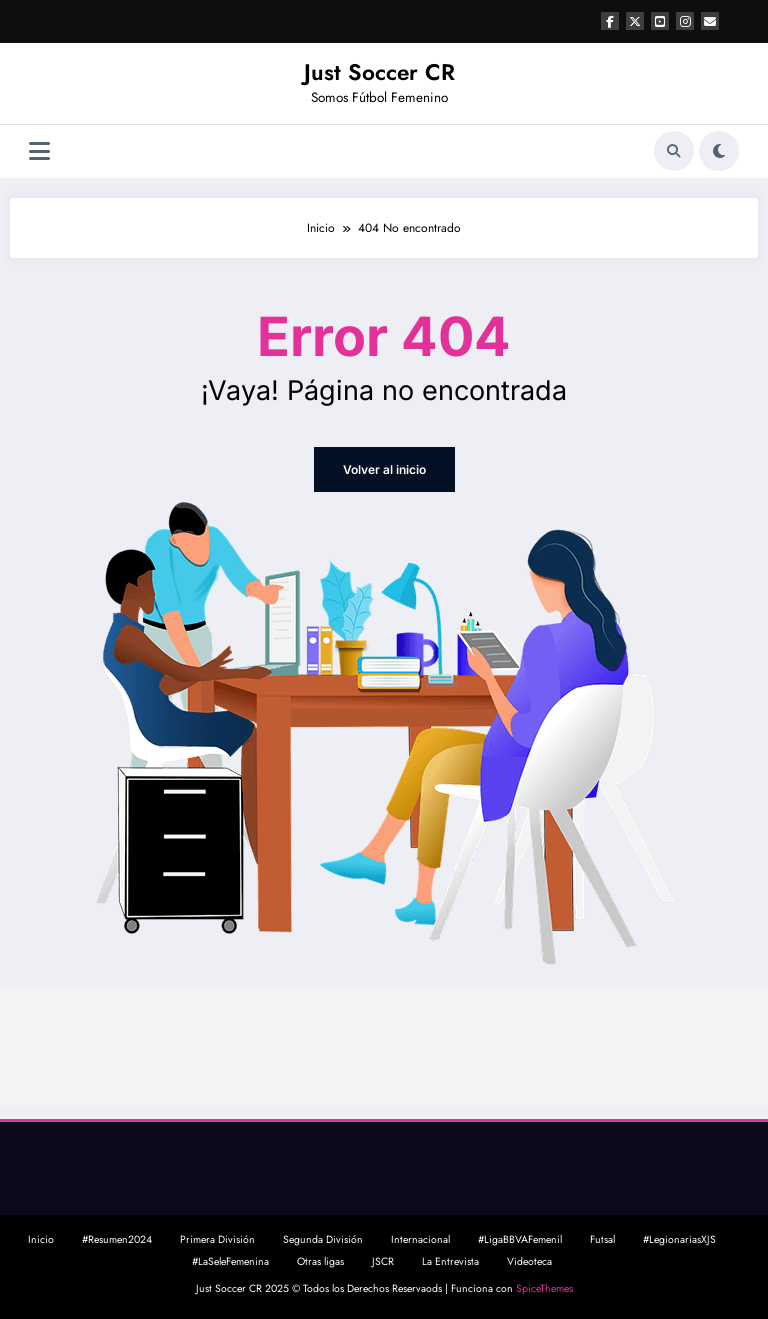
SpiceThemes (544, 1288)
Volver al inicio (384, 469)
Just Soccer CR (379, 72)
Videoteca (529, 1261)
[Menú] (39, 151)
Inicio (41, 1239)
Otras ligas (320, 1261)
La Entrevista (450, 1261)
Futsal (602, 1239)
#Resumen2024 (117, 1239)
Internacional (420, 1239)
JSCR (383, 1261)
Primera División (217, 1239)
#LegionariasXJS (679, 1239)
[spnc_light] (719, 151)
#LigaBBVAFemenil (520, 1239)
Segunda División (323, 1239)
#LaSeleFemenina (230, 1261)
